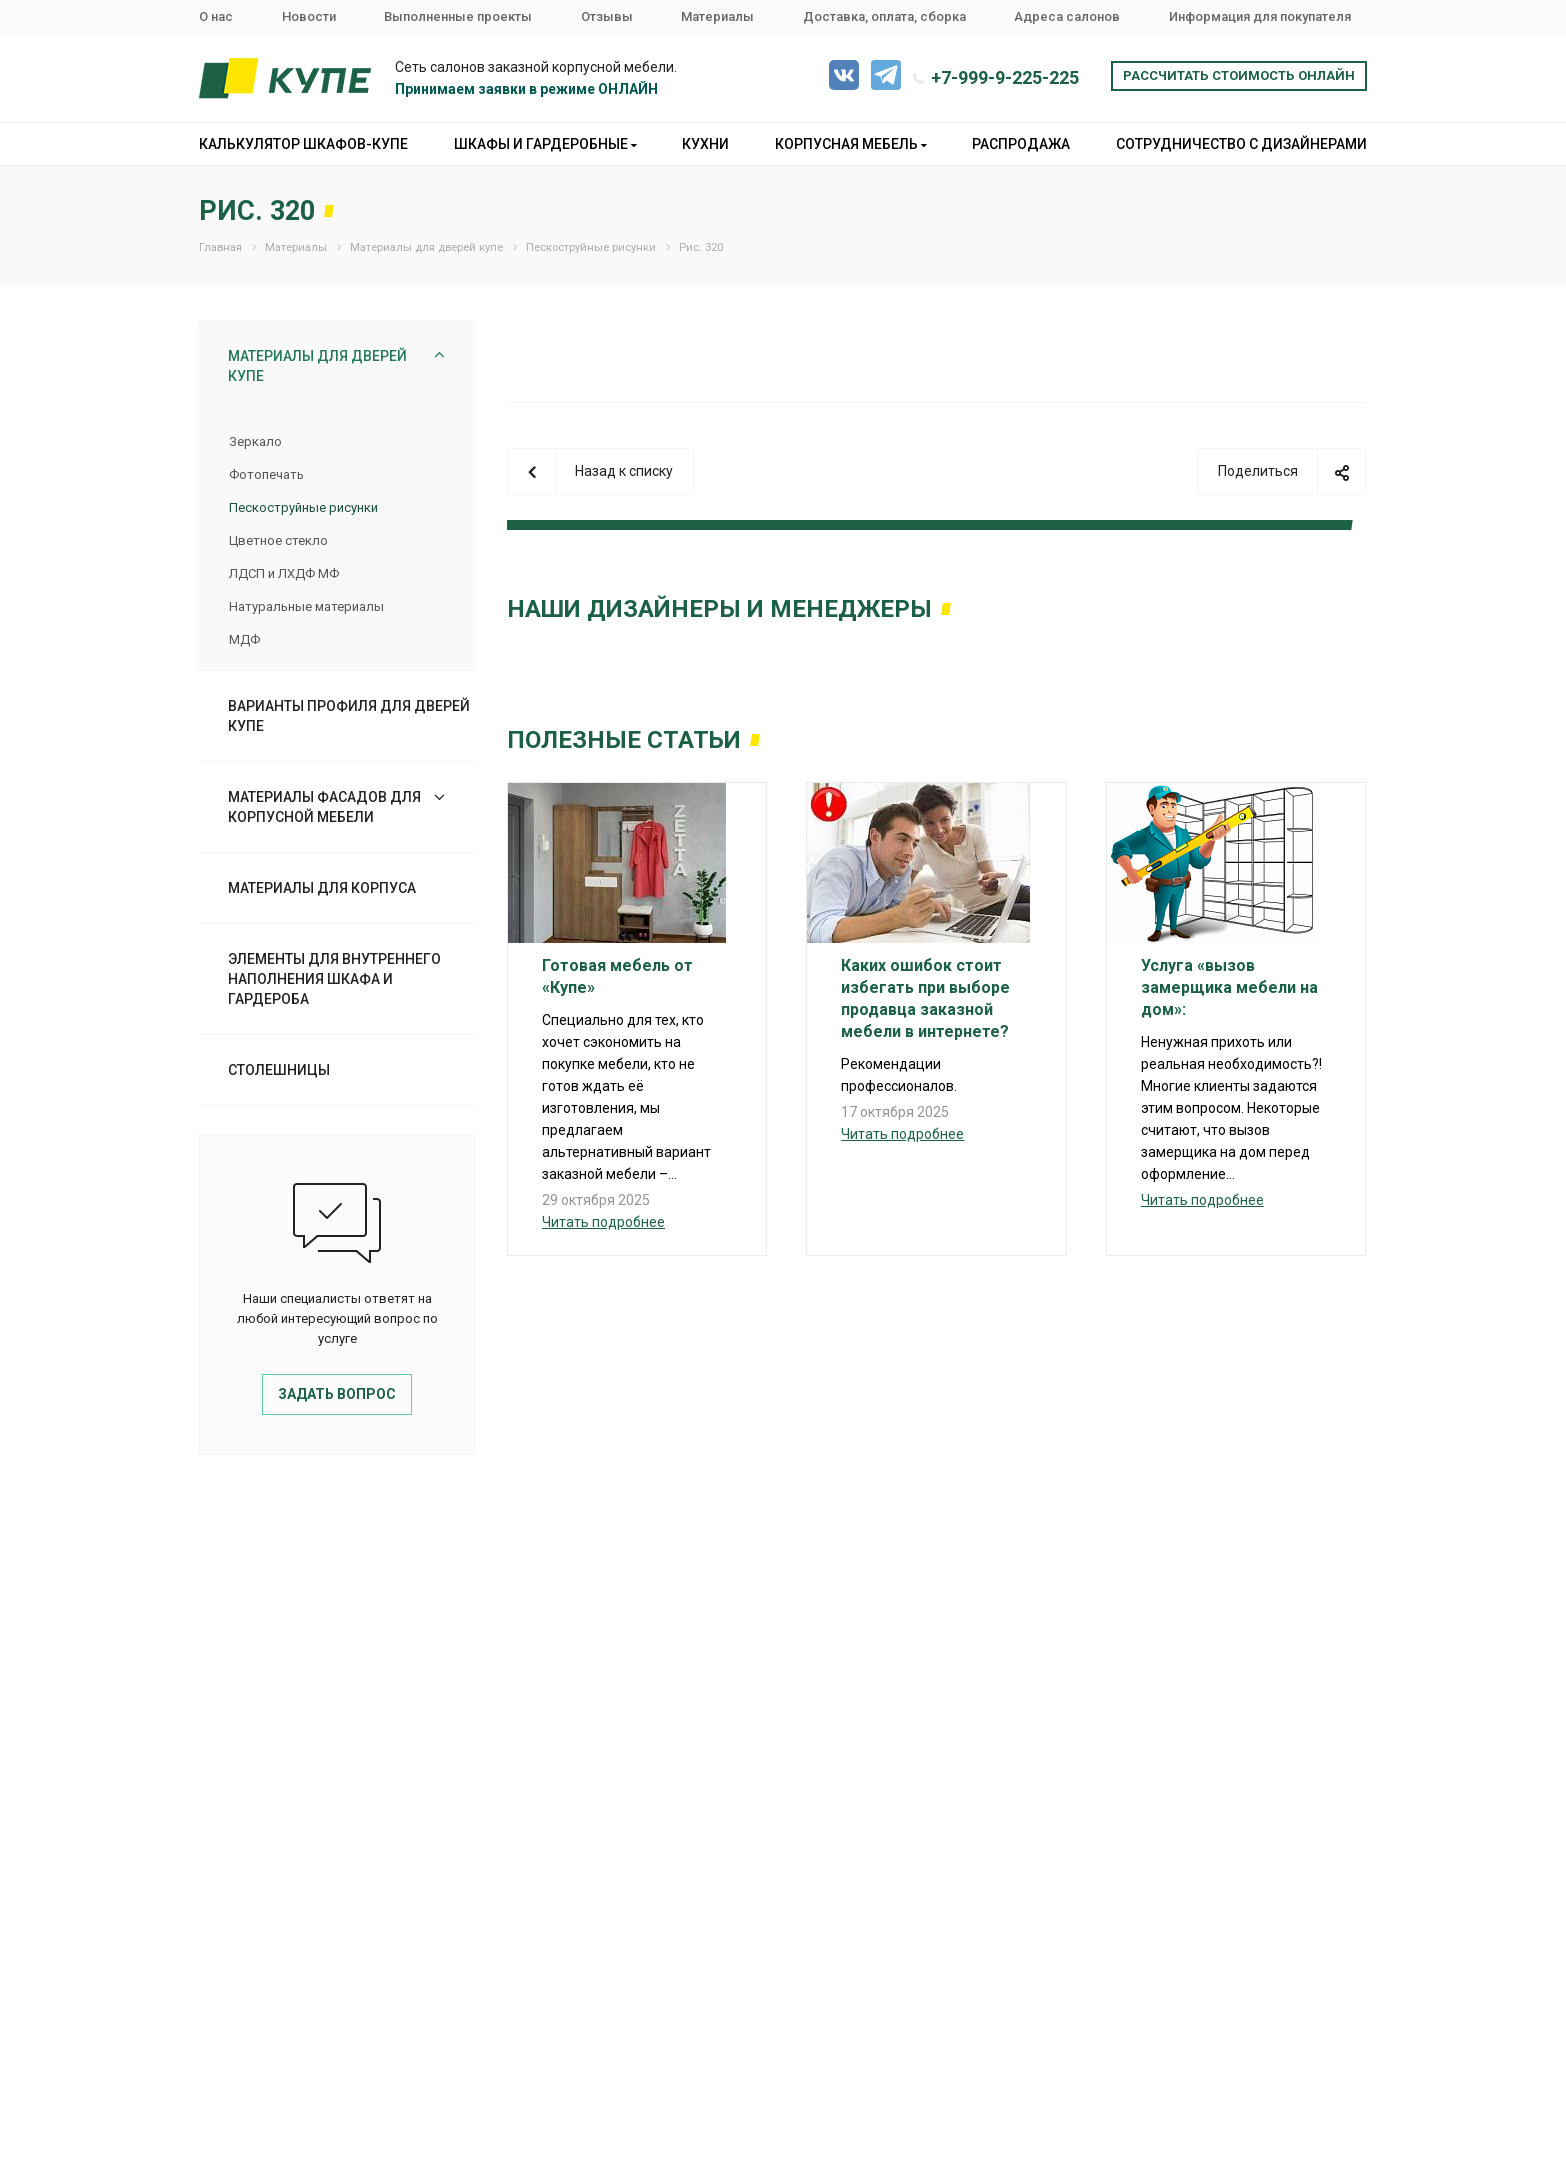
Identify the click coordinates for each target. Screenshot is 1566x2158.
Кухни (705, 144)
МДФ (244, 639)
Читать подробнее (603, 1222)
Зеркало (255, 441)
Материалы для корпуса (322, 888)
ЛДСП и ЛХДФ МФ (284, 573)
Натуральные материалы (306, 606)
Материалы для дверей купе (317, 366)
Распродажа (1021, 144)
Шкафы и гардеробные (545, 144)
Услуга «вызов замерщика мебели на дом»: (1229, 987)
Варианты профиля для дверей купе (349, 716)
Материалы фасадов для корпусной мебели (324, 807)
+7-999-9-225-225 (1005, 77)
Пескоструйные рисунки (303, 507)
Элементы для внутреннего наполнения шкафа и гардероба (334, 979)
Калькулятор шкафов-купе (303, 144)
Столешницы (279, 1070)
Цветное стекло (278, 540)
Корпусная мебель (851, 144)
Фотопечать (266, 474)
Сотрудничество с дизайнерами (1241, 144)
